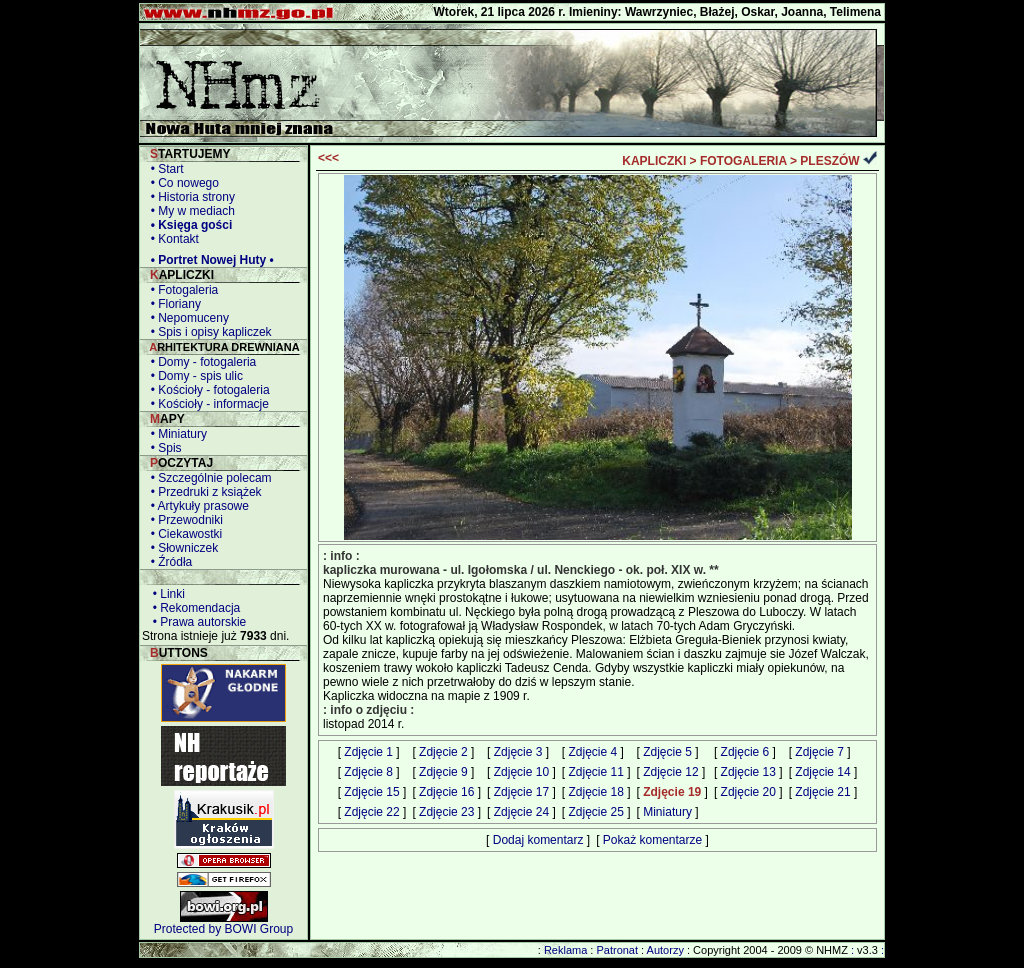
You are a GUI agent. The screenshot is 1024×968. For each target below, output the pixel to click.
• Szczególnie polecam (208, 478)
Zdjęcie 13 (748, 772)
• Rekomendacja (193, 608)
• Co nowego (181, 183)
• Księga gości (188, 225)
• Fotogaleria (181, 290)
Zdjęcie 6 (745, 752)
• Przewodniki (183, 520)
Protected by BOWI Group (223, 929)
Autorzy (665, 950)
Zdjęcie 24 (521, 812)
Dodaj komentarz (538, 840)
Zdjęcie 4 (592, 752)
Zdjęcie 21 (822, 792)
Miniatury (667, 812)
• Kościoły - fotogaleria (207, 390)
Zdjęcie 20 (748, 792)
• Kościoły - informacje (206, 404)
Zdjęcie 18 (595, 792)
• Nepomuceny (186, 318)
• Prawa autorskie (196, 622)
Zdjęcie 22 (371, 812)
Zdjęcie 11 (595, 772)
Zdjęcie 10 (521, 772)
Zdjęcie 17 (521, 792)
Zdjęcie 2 (443, 752)
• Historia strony (189, 197)
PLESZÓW (829, 161)
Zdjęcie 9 (443, 772)
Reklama (565, 950)
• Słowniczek (181, 548)
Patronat (617, 950)
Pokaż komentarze (652, 840)
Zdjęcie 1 (368, 752)
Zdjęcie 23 (446, 812)
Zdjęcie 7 (819, 752)
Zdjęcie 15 (371, 792)
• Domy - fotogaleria (200, 362)
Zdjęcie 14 (822, 772)
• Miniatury (175, 434)
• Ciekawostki (183, 534)
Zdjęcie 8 (368, 772)
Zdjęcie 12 (670, 772)
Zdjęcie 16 (446, 792)
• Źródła (168, 562)
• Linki (165, 594)
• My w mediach (189, 211)
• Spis (163, 448)
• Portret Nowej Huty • (209, 260)
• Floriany (172, 304)
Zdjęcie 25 (595, 812)
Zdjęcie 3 (518, 752)
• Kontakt (171, 239)
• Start (164, 169)
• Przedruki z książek (203, 492)
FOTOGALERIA (743, 161)
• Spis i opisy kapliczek (208, 332)
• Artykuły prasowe (196, 506)
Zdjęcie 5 (667, 752)
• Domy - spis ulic (193, 376)
